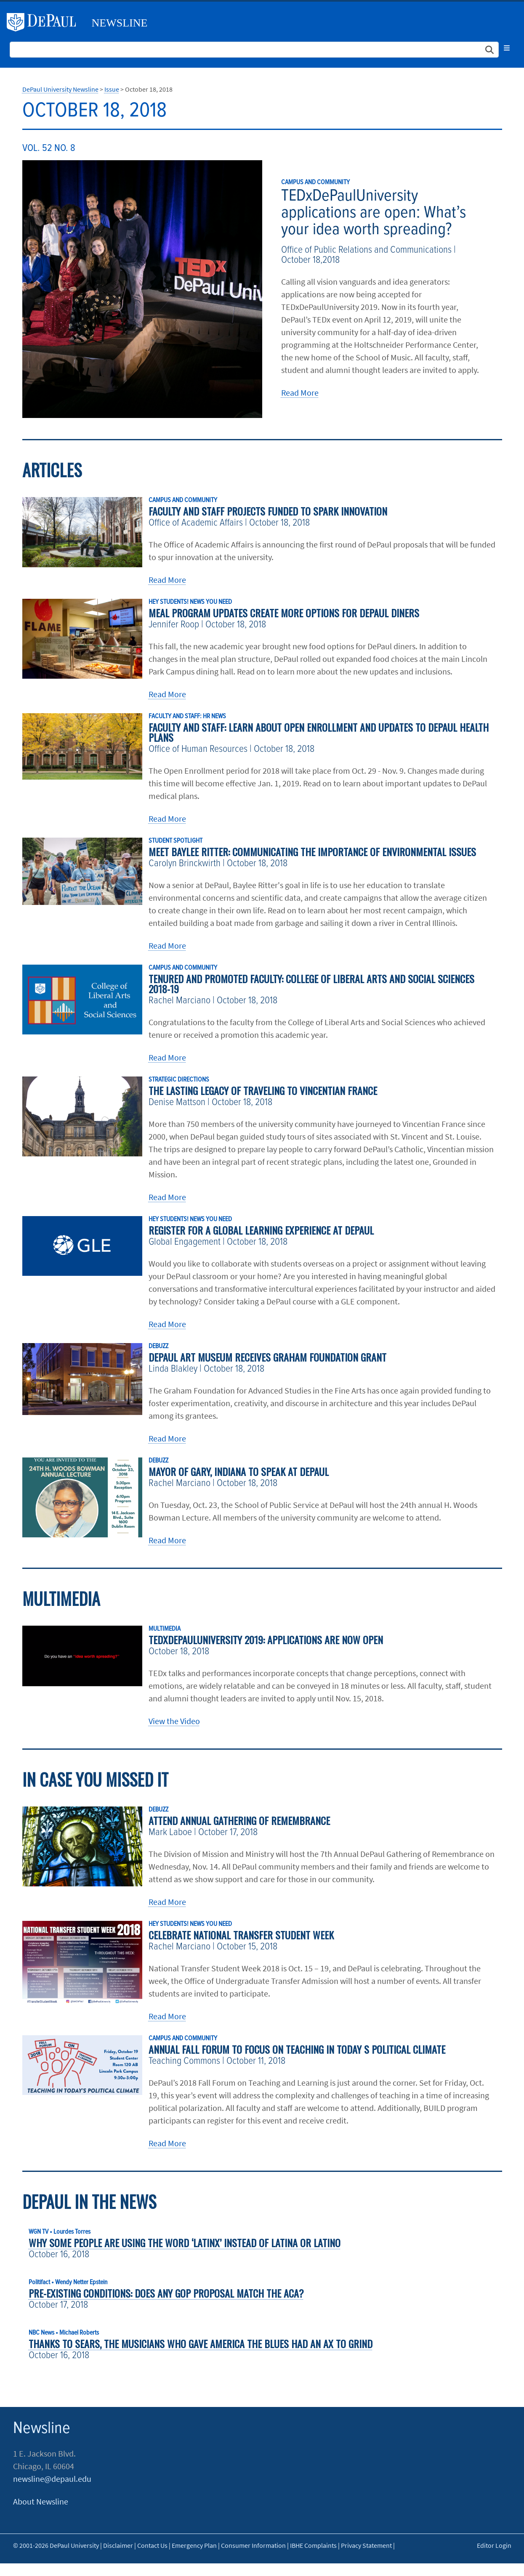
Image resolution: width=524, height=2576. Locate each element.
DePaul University (44, 22)
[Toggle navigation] (507, 48)
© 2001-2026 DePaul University (56, 2545)
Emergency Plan (194, 2545)
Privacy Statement (366, 2545)
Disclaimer (118, 2545)
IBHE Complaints (313, 2545)
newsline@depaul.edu (52, 2478)
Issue (111, 89)
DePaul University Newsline (60, 89)
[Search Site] (254, 50)
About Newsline (40, 2501)
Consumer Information (253, 2545)
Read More (300, 392)
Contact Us (152, 2545)
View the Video (174, 1721)
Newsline (120, 23)
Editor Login (494, 2545)
